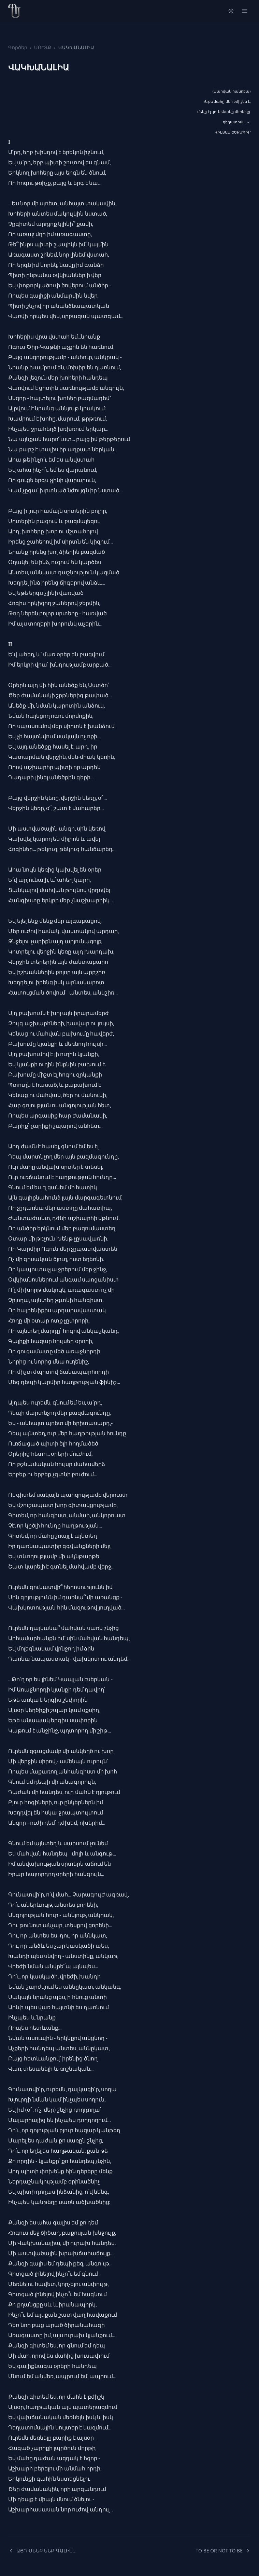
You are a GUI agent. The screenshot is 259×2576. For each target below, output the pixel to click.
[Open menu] (245, 11)
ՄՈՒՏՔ (42, 47)
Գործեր (17, 47)
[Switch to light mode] (231, 11)
